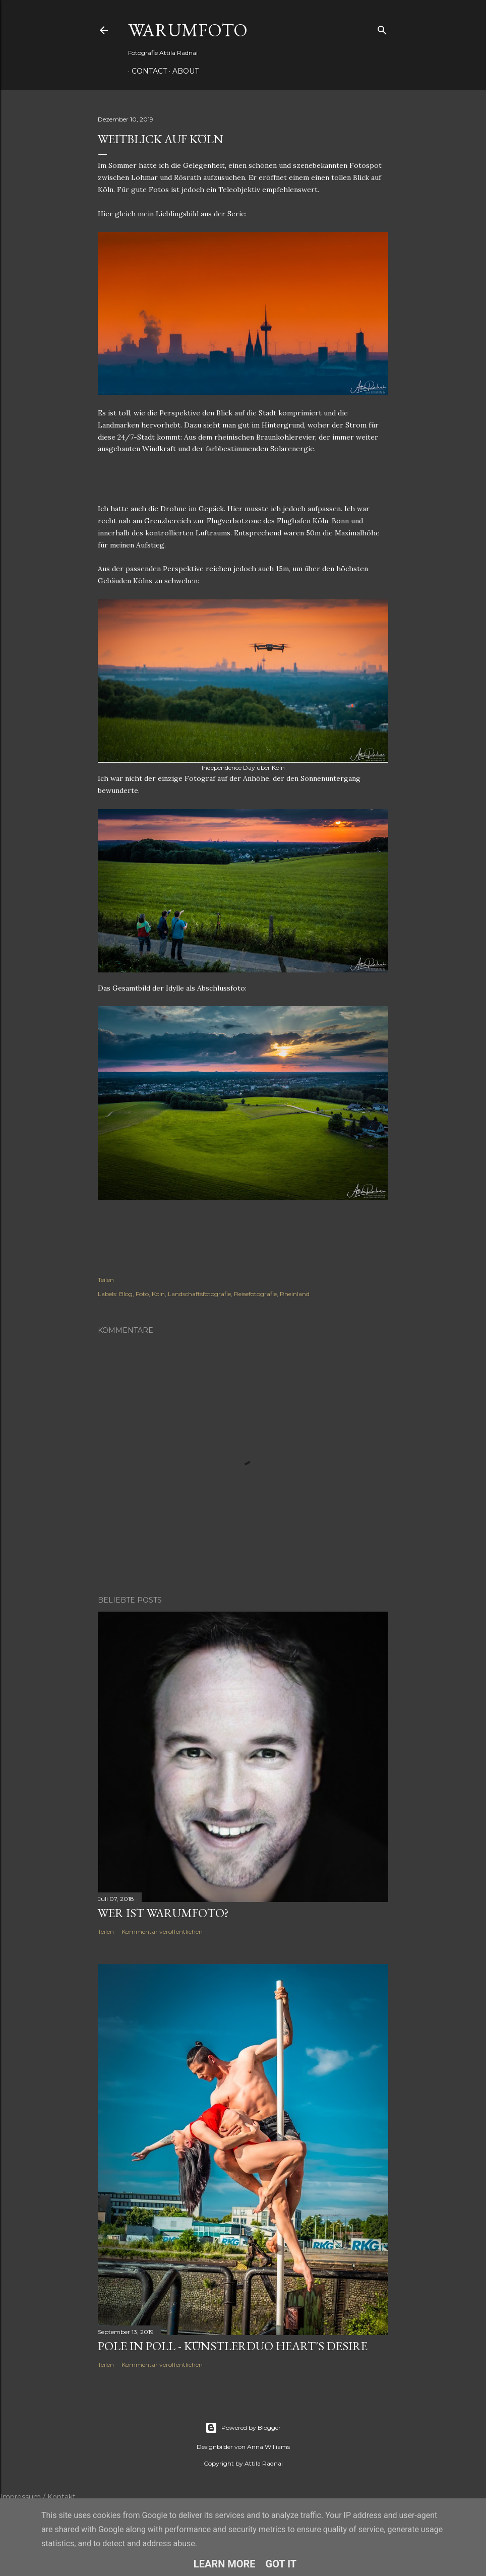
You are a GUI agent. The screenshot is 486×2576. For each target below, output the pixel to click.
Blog (126, 1294)
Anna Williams (268, 2446)
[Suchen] (382, 28)
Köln (158, 1294)
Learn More (225, 2564)
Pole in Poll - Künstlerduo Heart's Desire (233, 2346)
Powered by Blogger (243, 2428)
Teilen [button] (106, 1279)
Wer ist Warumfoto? (163, 1913)
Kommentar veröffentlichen (162, 1931)
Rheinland (295, 1294)
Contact (145, 71)
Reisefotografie (255, 1294)
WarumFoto (188, 30)
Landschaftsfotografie (199, 1294)
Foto (142, 1294)
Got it (281, 2564)
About (182, 71)
